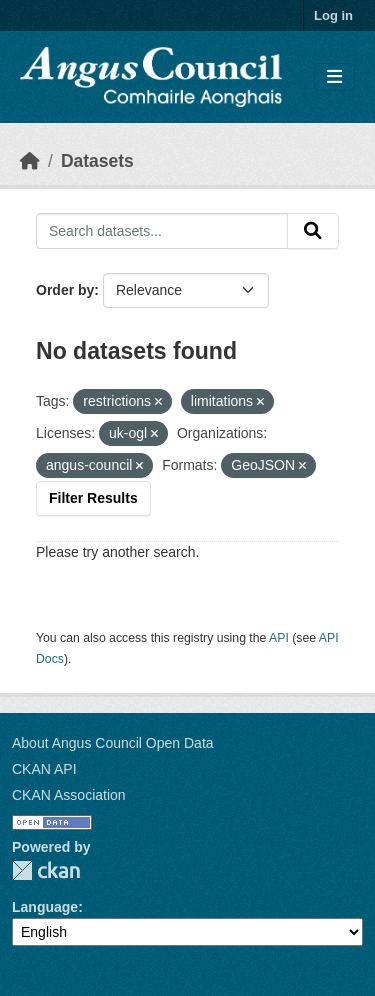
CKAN (46, 870)
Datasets (97, 161)
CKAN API (44, 769)
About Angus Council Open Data (113, 743)
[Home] (30, 161)
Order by (65, 290)
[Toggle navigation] (334, 77)
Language (45, 907)
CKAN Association (69, 795)
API (279, 638)
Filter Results (93, 498)
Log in (333, 15)
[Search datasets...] (162, 231)
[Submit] (313, 231)
